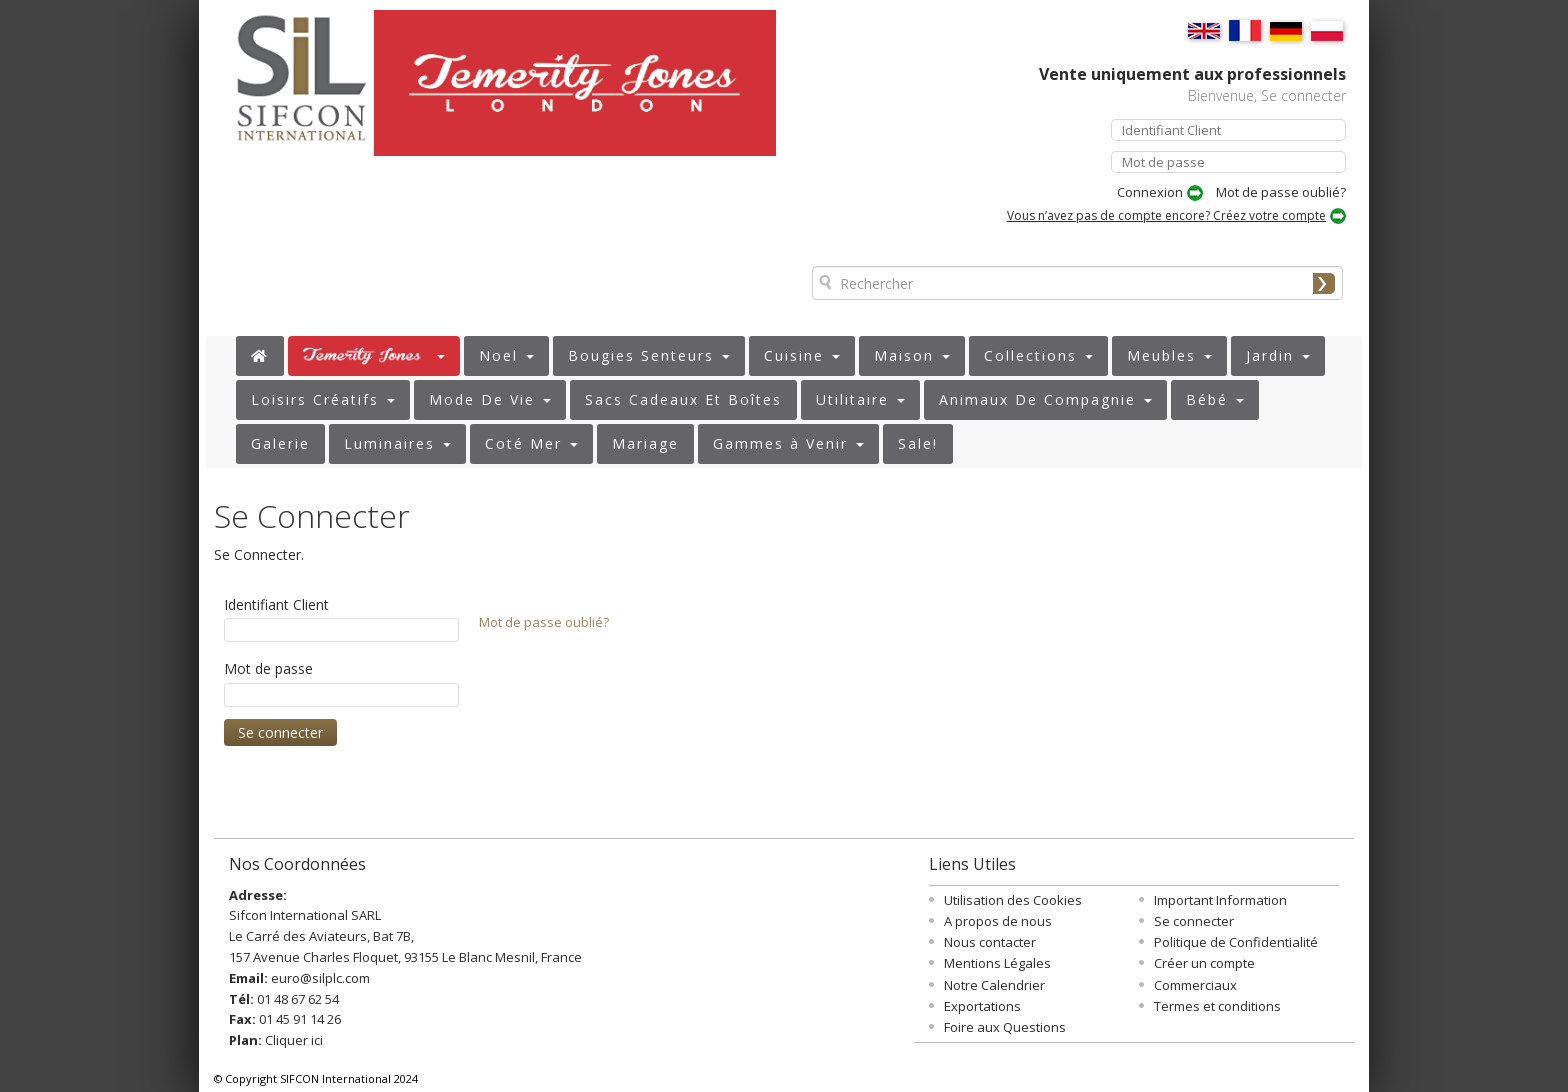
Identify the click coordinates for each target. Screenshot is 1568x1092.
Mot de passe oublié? (1281, 192)
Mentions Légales (997, 963)
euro (285, 978)
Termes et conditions (1217, 1006)
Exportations (982, 1006)
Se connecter (1194, 921)
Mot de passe (268, 668)
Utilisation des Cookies (1013, 900)
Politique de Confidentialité (1236, 942)
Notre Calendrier (994, 985)
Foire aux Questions (1005, 1027)
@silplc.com (335, 978)
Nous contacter (990, 942)
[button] (374, 356)
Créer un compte (1204, 963)
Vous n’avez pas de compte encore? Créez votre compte (1166, 215)
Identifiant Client (276, 604)
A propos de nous (998, 921)
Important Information (1220, 900)
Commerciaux (1195, 985)
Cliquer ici (294, 1040)
